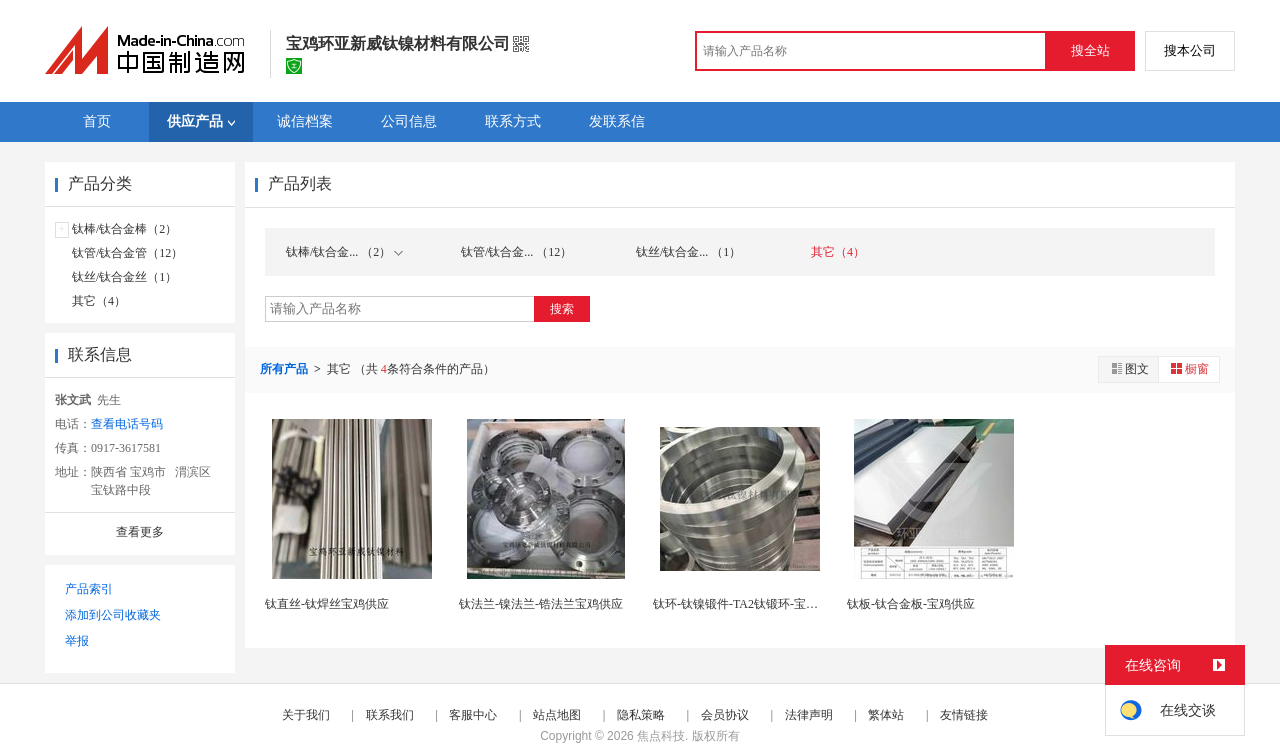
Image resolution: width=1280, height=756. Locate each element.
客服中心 (473, 715)
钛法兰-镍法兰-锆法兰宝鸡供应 (541, 604)
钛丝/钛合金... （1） (688, 252)
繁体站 (886, 715)
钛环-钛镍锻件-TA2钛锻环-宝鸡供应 (747, 604)
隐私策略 (641, 715)
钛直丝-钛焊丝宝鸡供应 (327, 604)
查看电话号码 (127, 424)
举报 (77, 641)
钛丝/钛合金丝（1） (124, 277)
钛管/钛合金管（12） (127, 253)
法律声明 (809, 715)
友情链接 (964, 715)
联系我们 (390, 715)
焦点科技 (661, 736)
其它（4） (99, 301)
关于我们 (306, 715)
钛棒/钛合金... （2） (344, 252)
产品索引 (89, 589)
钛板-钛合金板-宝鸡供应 (911, 604)
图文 (1129, 368)
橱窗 (1189, 368)
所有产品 (285, 369)
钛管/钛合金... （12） (516, 252)
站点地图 (557, 715)
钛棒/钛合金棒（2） (124, 229)
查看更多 (140, 532)
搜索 (562, 309)
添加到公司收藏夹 (113, 615)
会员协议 (725, 715)
